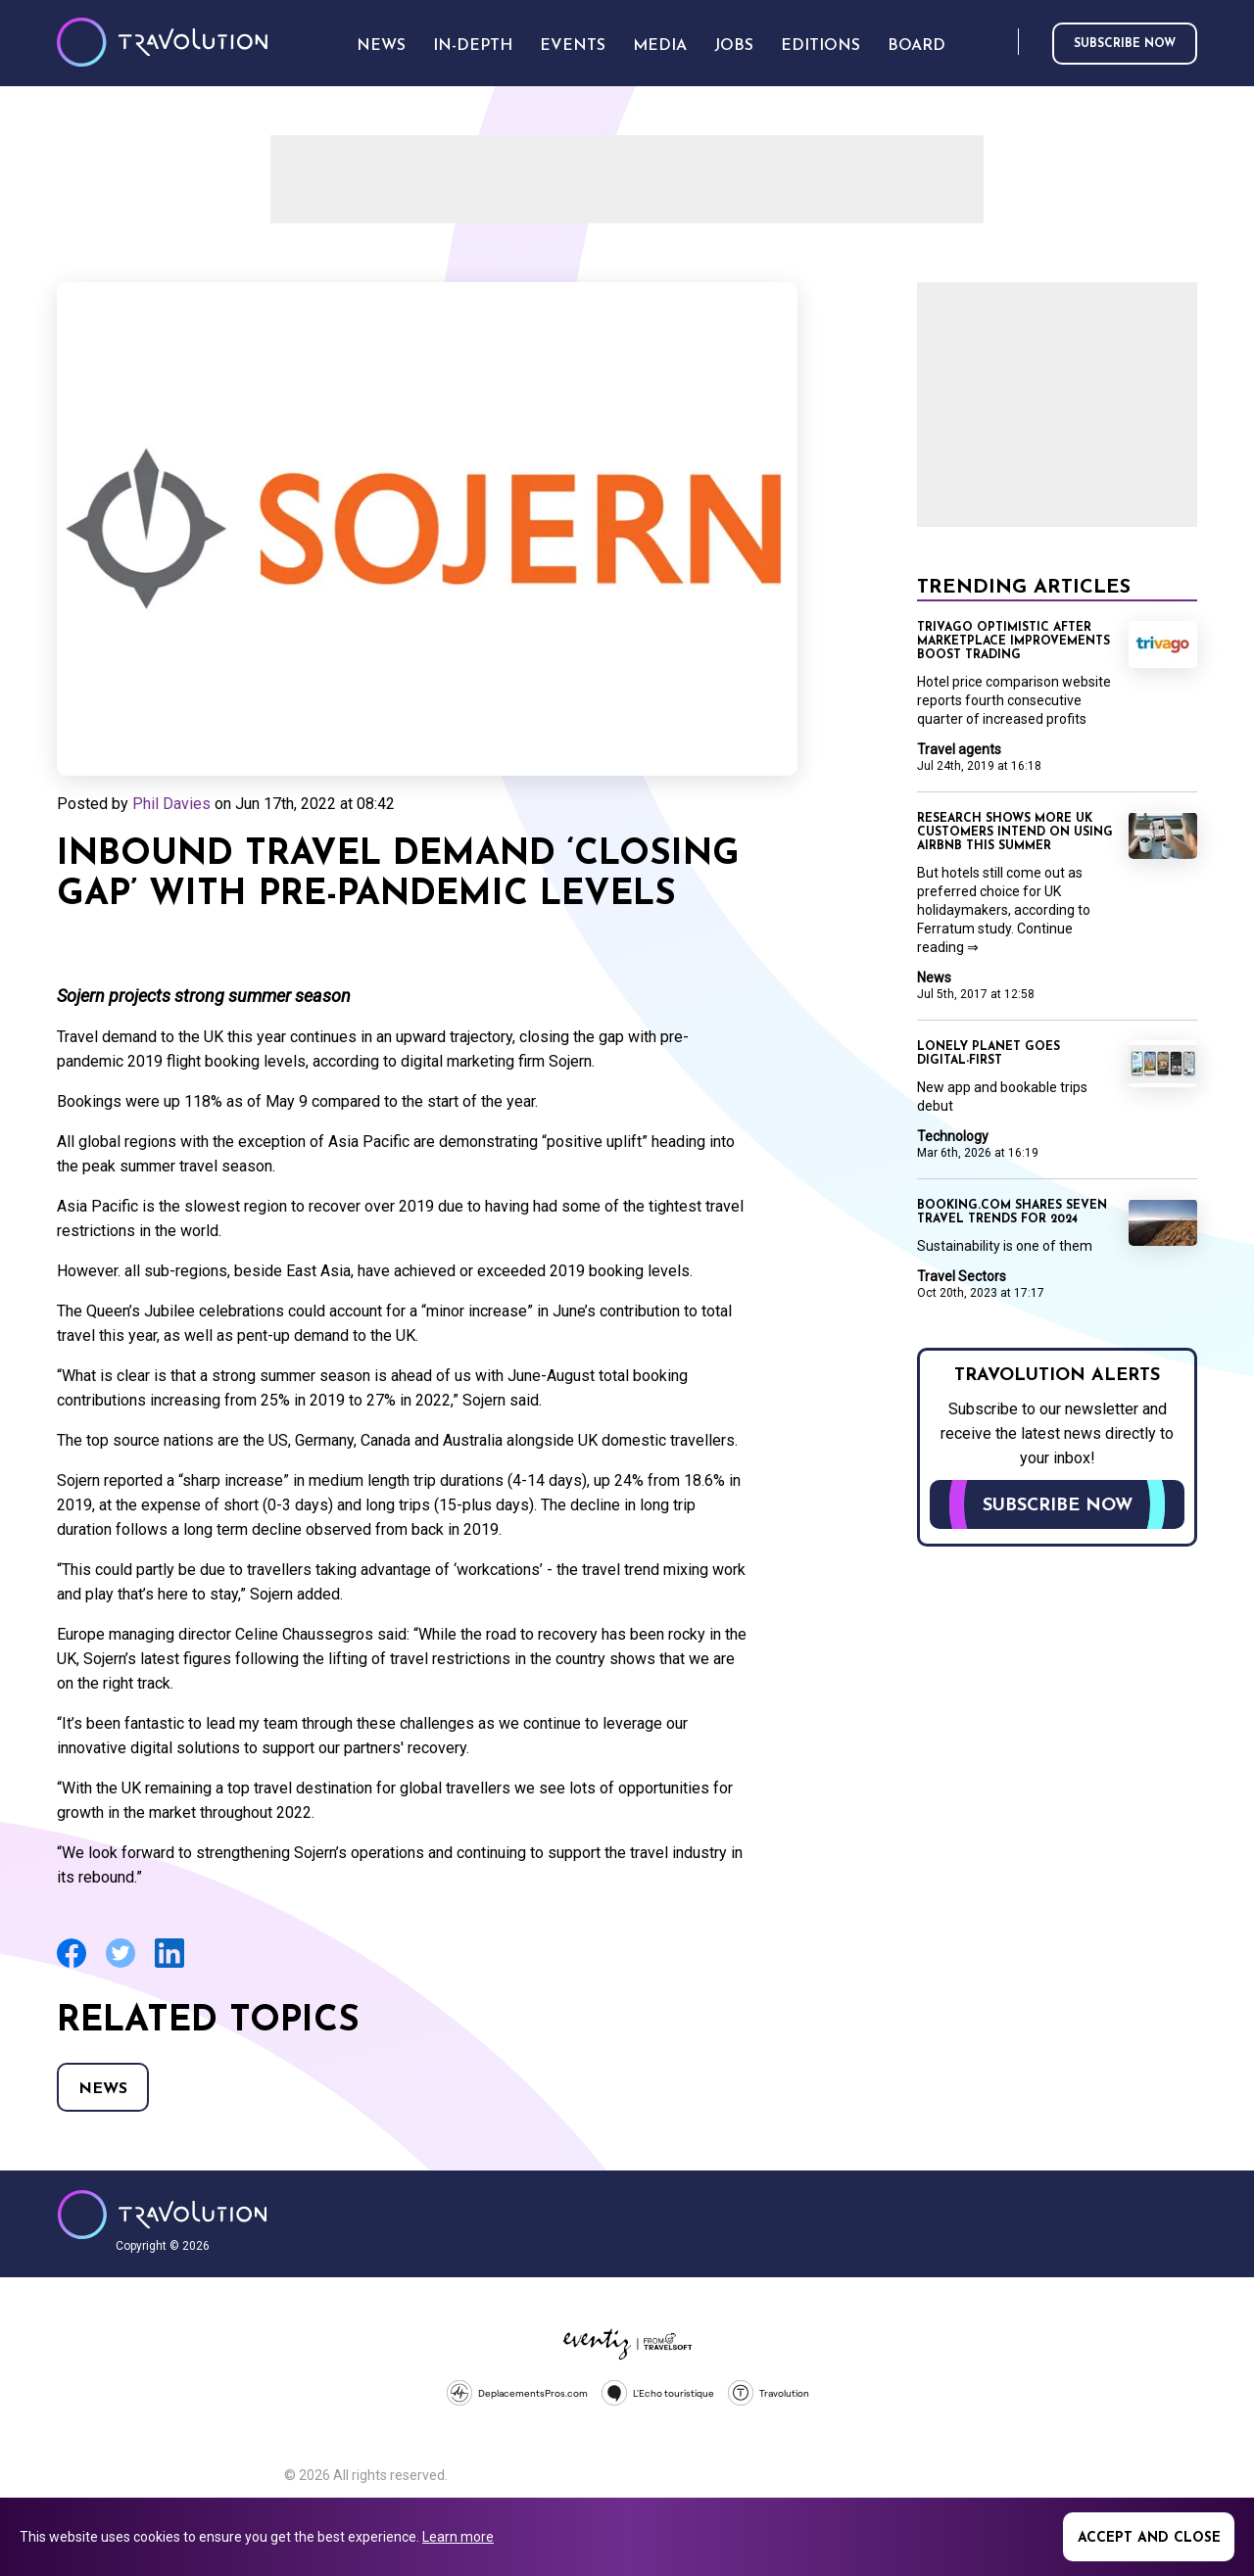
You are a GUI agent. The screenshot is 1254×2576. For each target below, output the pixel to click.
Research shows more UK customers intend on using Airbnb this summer (1015, 832)
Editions (820, 46)
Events (572, 46)
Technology (953, 1136)
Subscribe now (1125, 44)
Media (660, 46)
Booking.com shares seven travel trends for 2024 (1012, 1212)
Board (916, 46)
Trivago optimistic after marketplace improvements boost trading (1013, 641)
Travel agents (959, 749)
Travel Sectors (961, 1276)
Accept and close (1149, 2538)
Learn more (458, 2537)
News (102, 2089)
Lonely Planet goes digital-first (988, 1054)
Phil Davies (171, 803)
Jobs (733, 46)
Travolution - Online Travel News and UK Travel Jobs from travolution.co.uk (162, 2214)
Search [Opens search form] (999, 42)
